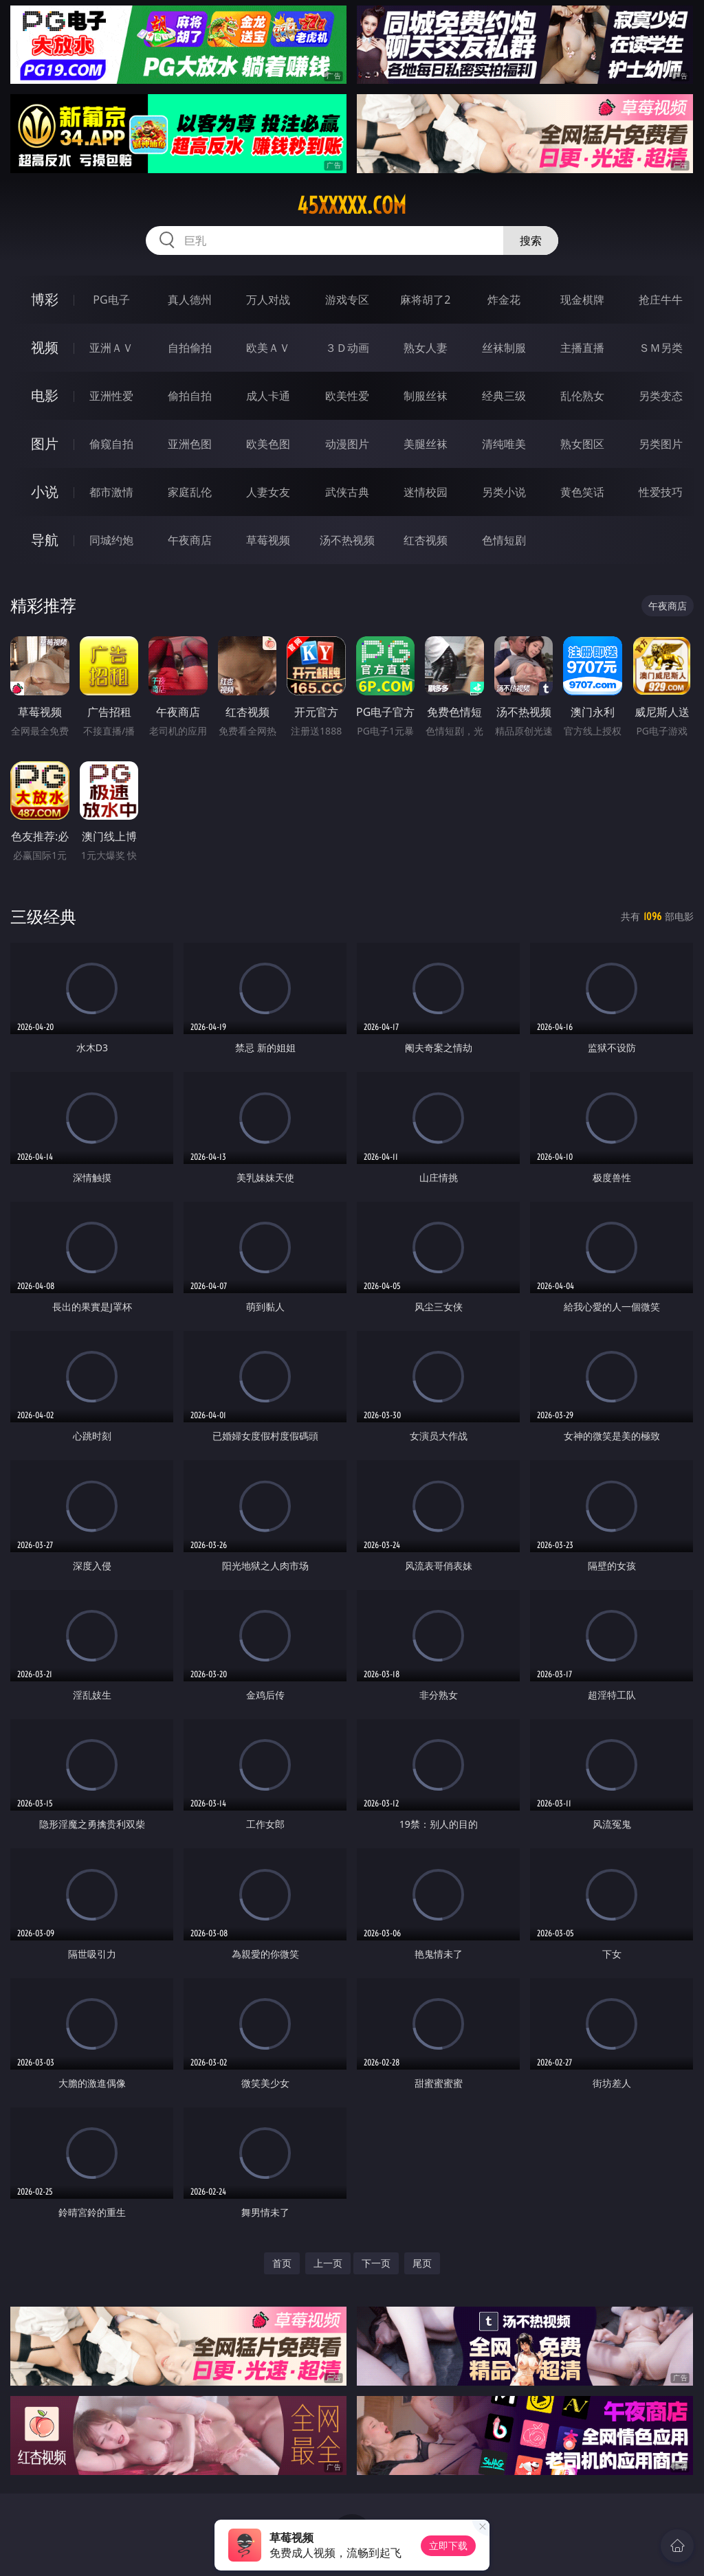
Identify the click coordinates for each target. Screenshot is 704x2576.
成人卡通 (268, 395)
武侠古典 (347, 492)
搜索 (531, 240)
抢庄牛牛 (661, 299)
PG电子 (111, 299)
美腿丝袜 (426, 443)
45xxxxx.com (351, 205)
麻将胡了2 (425, 299)
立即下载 (448, 2545)
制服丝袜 (426, 395)
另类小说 (504, 492)
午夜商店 (190, 540)
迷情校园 (426, 492)
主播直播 (582, 347)
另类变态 (661, 395)
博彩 (44, 299)
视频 (44, 347)
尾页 (422, 2263)
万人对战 (268, 299)
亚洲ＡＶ (111, 347)
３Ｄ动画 (347, 347)
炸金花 (503, 299)
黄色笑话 (582, 492)
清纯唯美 (504, 443)
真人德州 (190, 299)
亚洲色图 (190, 443)
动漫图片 (347, 443)
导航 (44, 539)
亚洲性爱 (111, 395)
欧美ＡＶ (268, 347)
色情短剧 (504, 540)
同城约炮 (111, 540)
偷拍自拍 (190, 395)
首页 (282, 2263)
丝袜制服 (504, 347)
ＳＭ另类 (661, 347)
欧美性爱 (347, 395)
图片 (44, 443)
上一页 (328, 2263)
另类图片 (661, 443)
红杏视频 (426, 540)
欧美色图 (268, 443)
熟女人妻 (426, 347)
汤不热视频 (347, 540)
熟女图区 (582, 443)
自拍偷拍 (190, 347)
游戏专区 (347, 299)
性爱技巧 (661, 492)
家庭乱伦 (190, 492)
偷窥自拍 (111, 443)
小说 (44, 491)
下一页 (376, 2263)
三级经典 (43, 916)
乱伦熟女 (582, 395)
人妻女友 (268, 492)
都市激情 (111, 492)
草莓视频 (268, 540)
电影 (44, 395)
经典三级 (504, 395)
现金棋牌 (582, 299)
